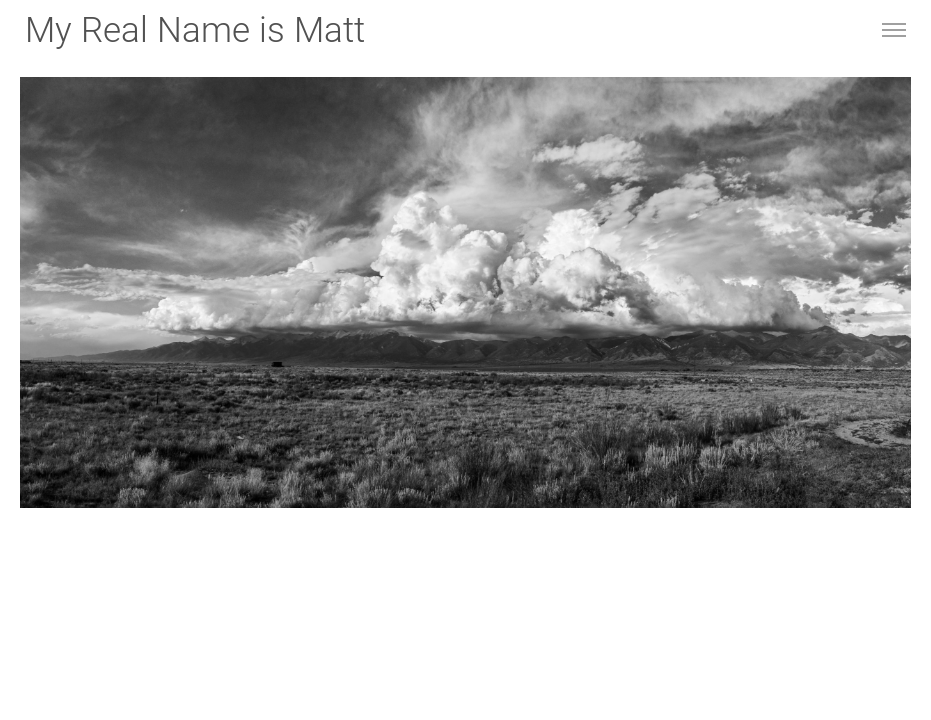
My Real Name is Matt (195, 30)
